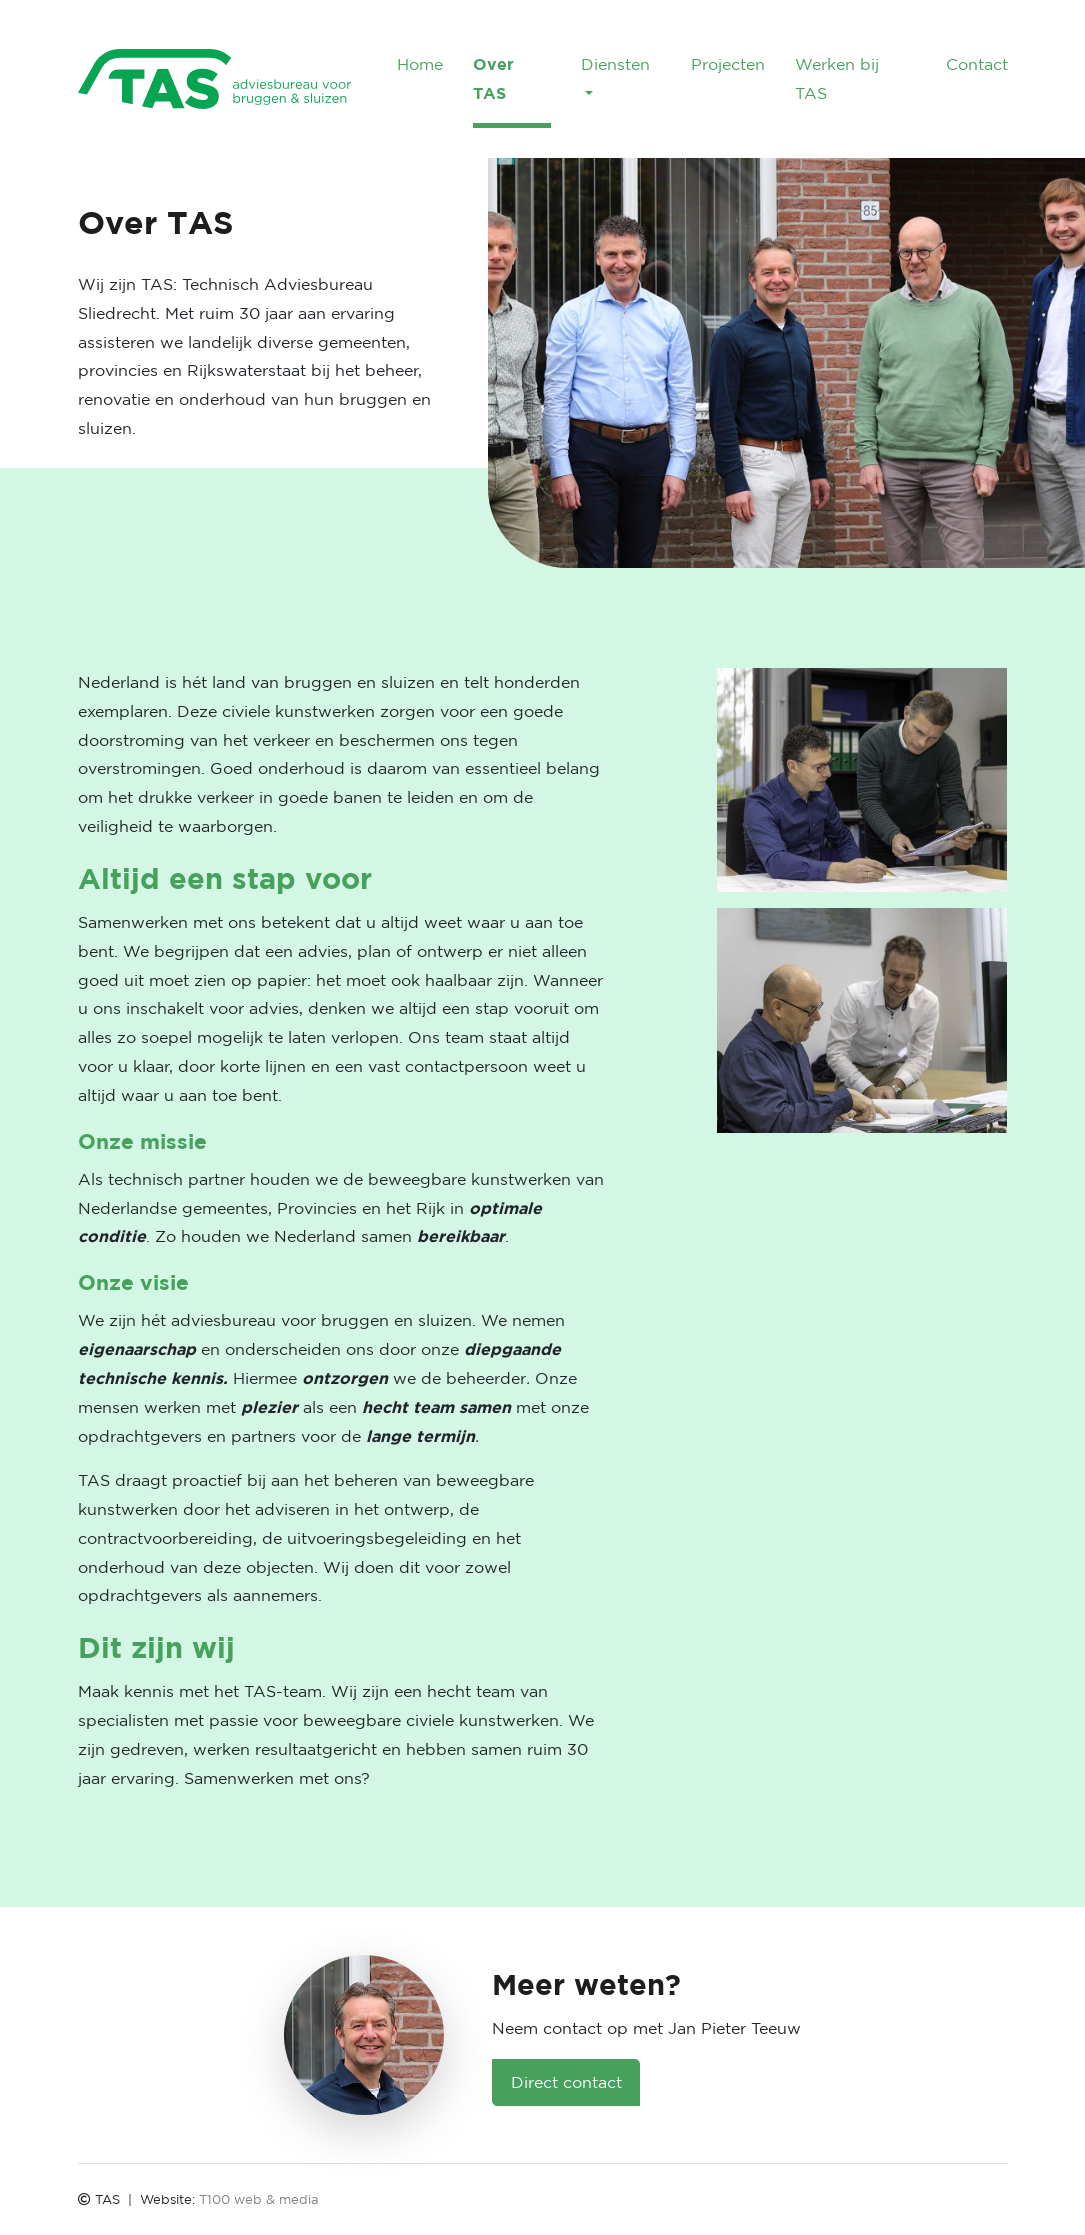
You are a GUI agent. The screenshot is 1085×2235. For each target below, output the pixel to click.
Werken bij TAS (837, 78)
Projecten (728, 64)
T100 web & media (259, 2199)
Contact (977, 64)
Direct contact (566, 2082)
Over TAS (493, 78)
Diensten (615, 64)
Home (420, 64)
